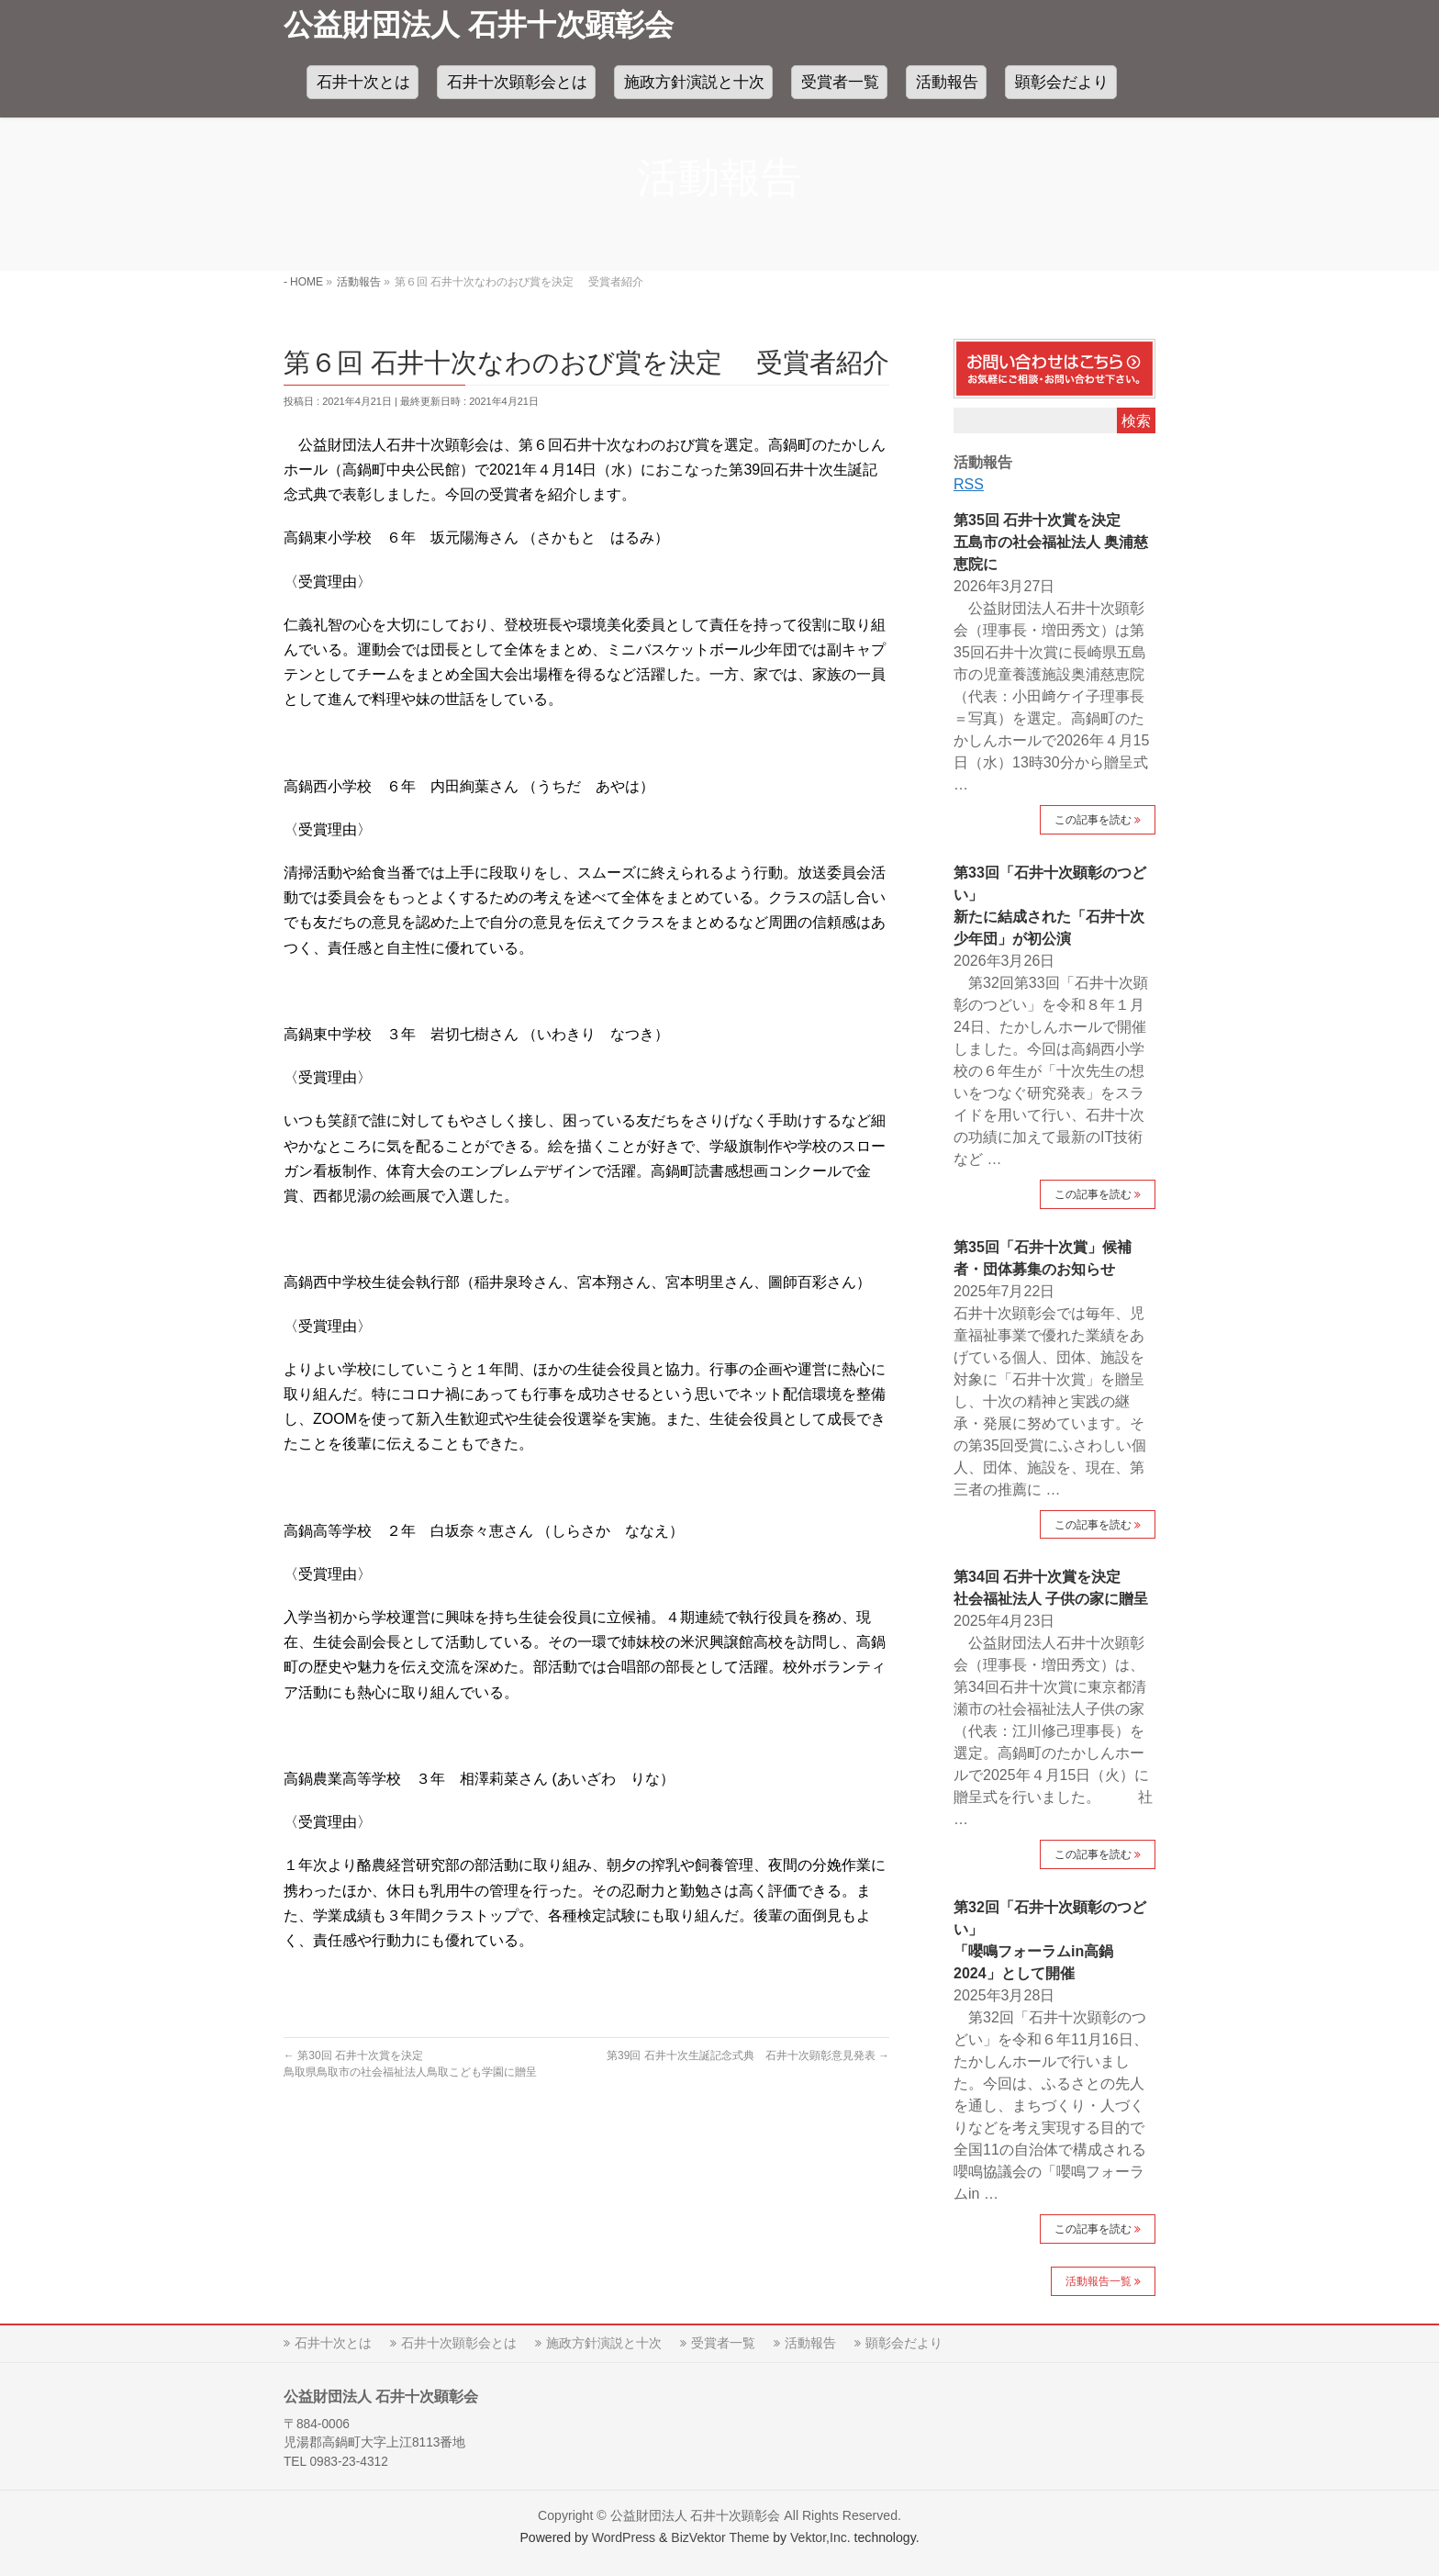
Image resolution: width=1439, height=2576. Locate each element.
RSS (969, 484)
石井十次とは (333, 2342)
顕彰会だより (904, 2342)
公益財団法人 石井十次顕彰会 (479, 24)
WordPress (623, 2537)
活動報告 (810, 2342)
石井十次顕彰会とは (459, 2342)
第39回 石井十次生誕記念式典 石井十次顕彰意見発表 (748, 2055)
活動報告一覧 (1098, 2281)
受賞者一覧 (723, 2342)
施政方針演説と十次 (604, 2342)
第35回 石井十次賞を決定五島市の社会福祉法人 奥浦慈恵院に (1051, 542)
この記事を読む (1093, 819)
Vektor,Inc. (820, 2537)
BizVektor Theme (720, 2537)
